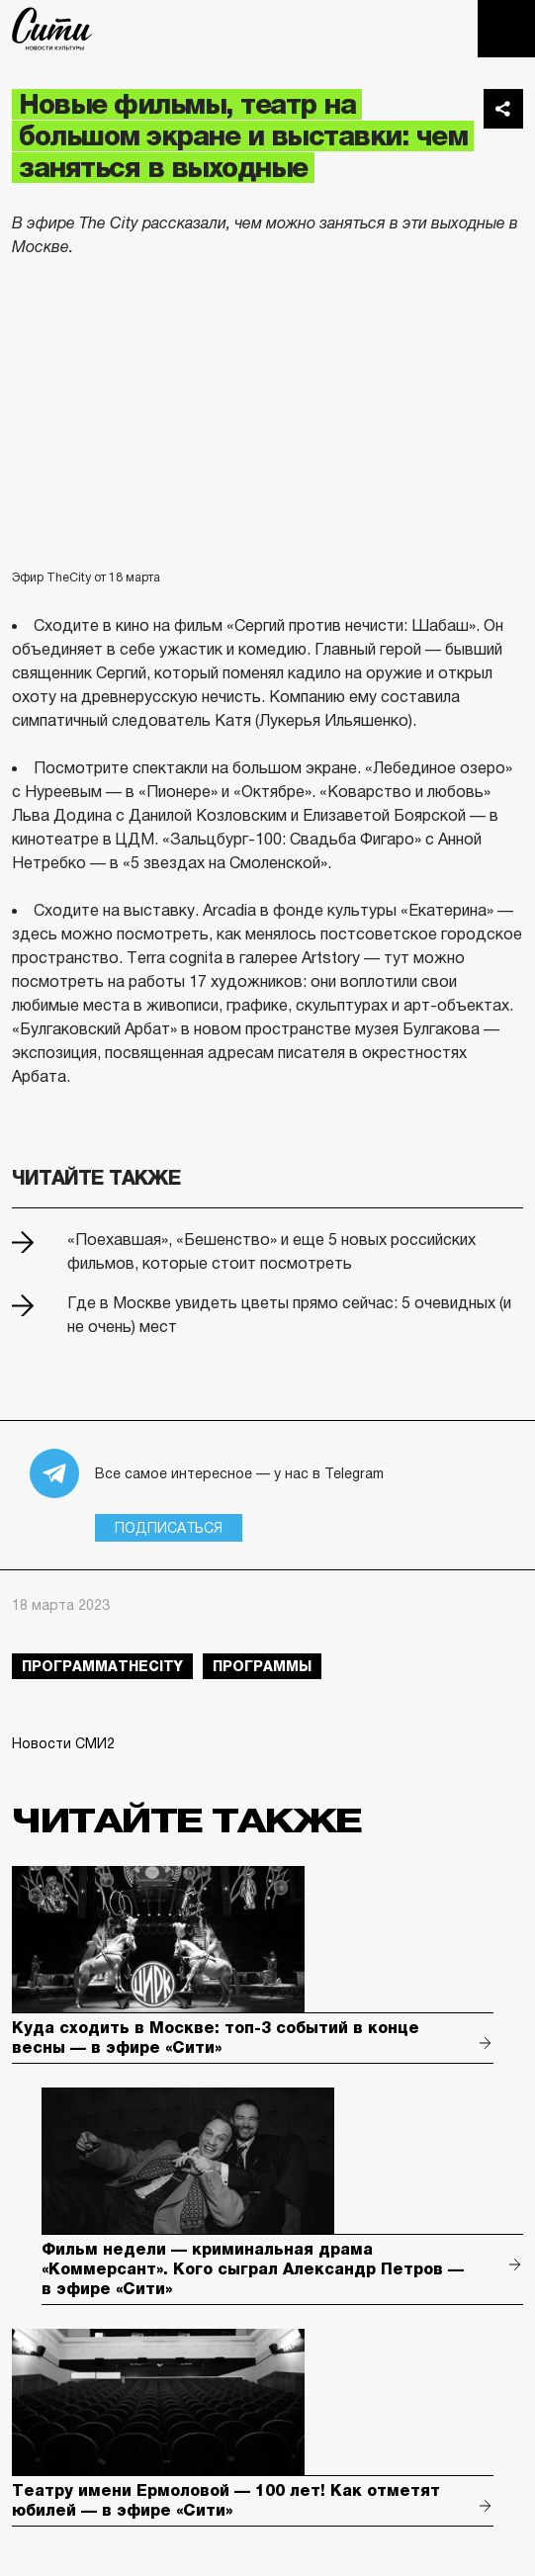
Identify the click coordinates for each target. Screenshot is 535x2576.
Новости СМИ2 (63, 1743)
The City (52, 28)
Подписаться (169, 1528)
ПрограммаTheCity (102, 1666)
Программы (262, 1666)
